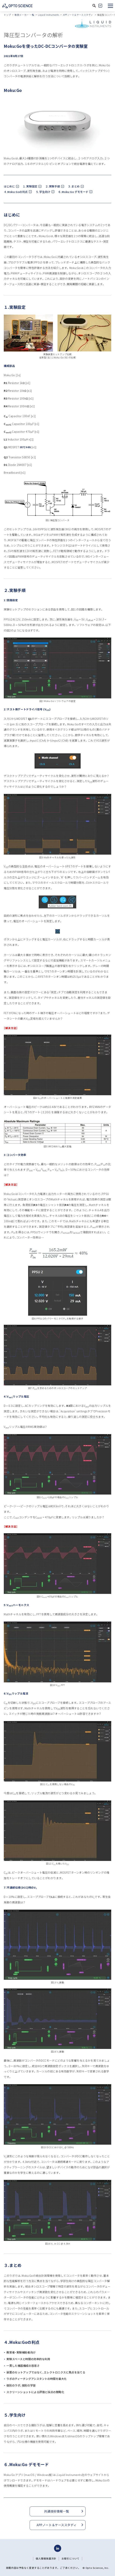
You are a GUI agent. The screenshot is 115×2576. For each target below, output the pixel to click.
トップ (7, 14)
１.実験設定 (30, 186)
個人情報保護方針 (46, 2558)
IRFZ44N (25, 447)
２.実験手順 (52, 186)
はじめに (9, 186)
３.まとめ (74, 186)
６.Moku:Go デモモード (73, 192)
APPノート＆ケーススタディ (78, 14)
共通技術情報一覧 (56, 2511)
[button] (110, 5)
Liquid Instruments (48, 14)
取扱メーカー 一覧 (24, 14)
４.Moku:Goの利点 (16, 192)
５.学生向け (43, 192)
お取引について (70, 2558)
